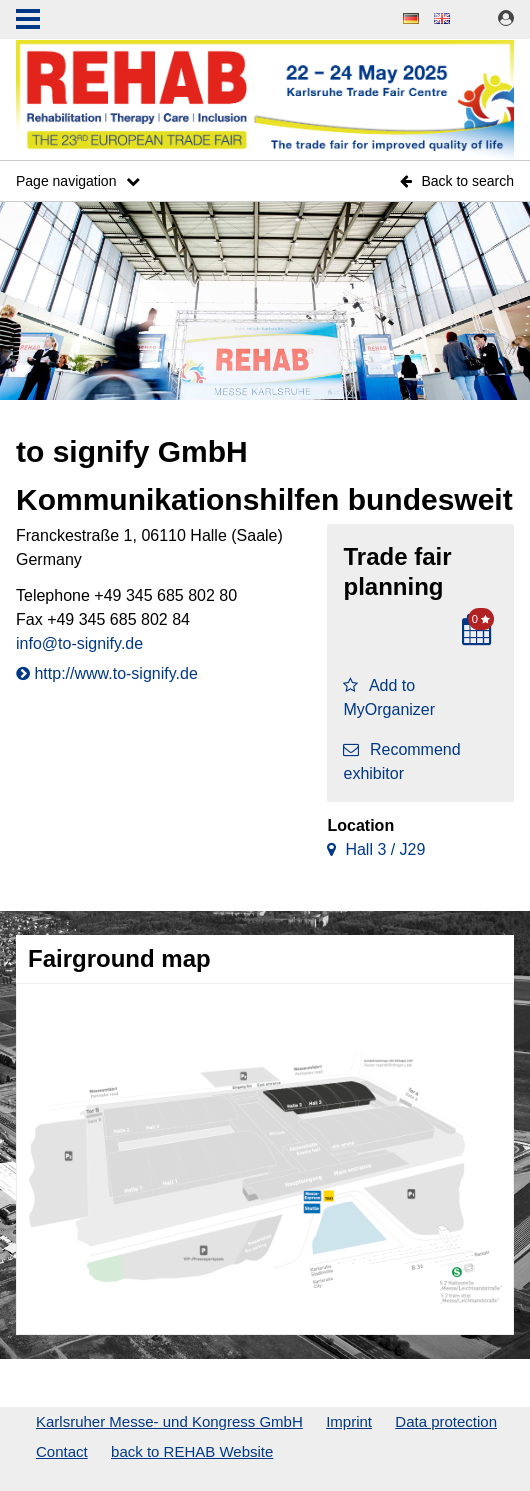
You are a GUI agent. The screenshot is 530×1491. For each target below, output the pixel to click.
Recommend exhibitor (401, 761)
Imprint (349, 1421)
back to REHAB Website (192, 1451)
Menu (28, 21)
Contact (62, 1451)
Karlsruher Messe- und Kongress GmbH (169, 1421)
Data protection (446, 1421)
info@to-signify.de (79, 643)
